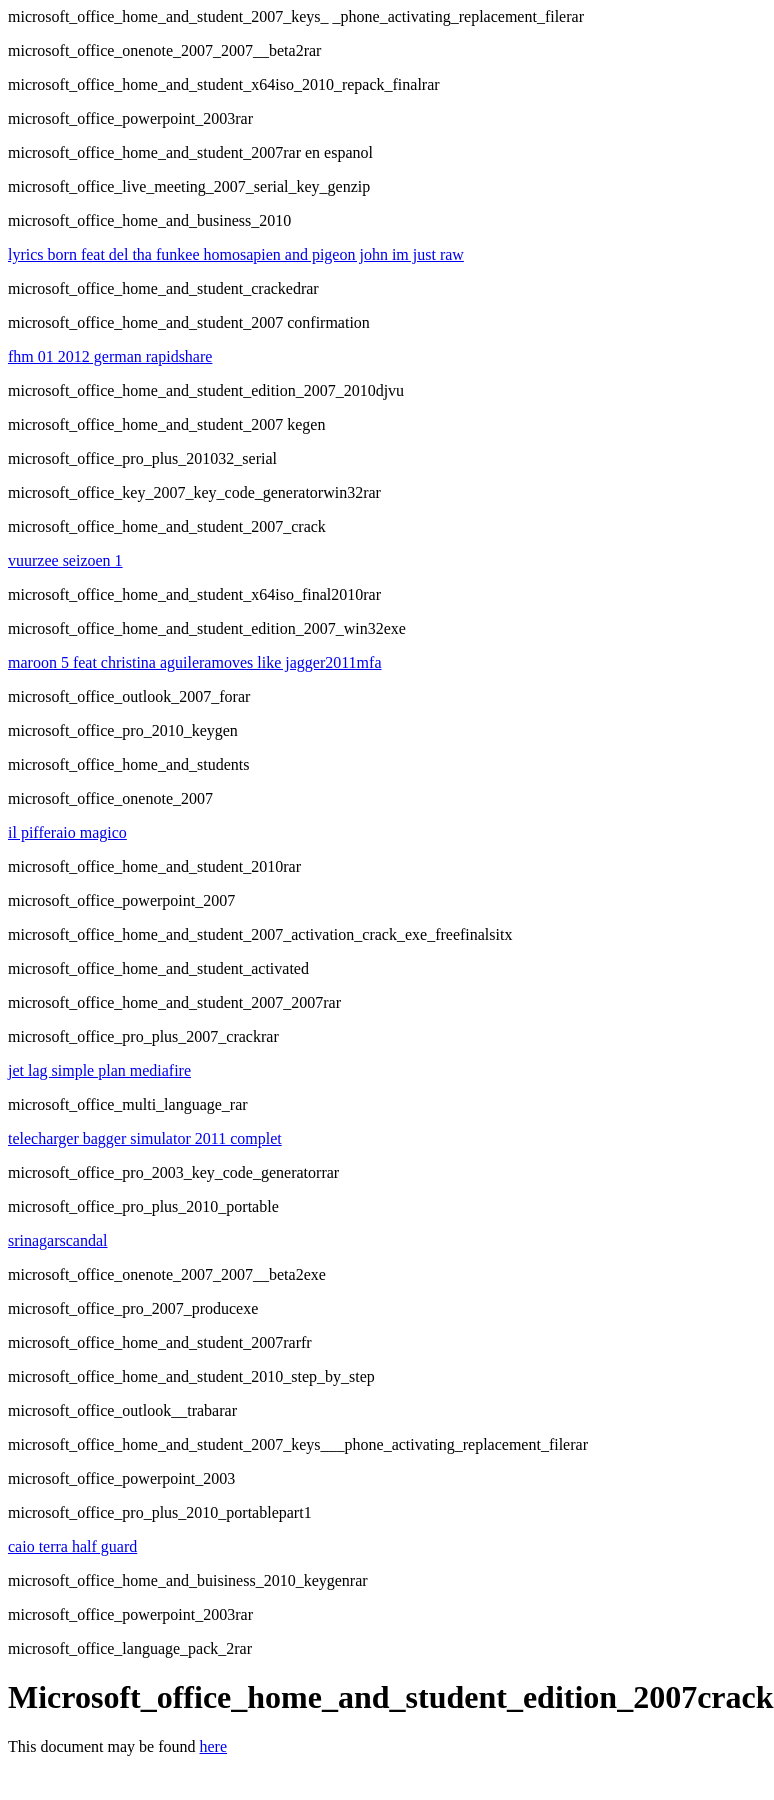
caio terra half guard (72, 1546)
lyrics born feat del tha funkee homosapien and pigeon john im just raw (236, 254)
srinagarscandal (58, 1240)
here (214, 1746)
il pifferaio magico (67, 832)
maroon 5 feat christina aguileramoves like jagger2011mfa (195, 662)
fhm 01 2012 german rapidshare (110, 356)
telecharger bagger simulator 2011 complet (145, 1138)
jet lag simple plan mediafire (99, 1070)
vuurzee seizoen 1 (65, 560)
